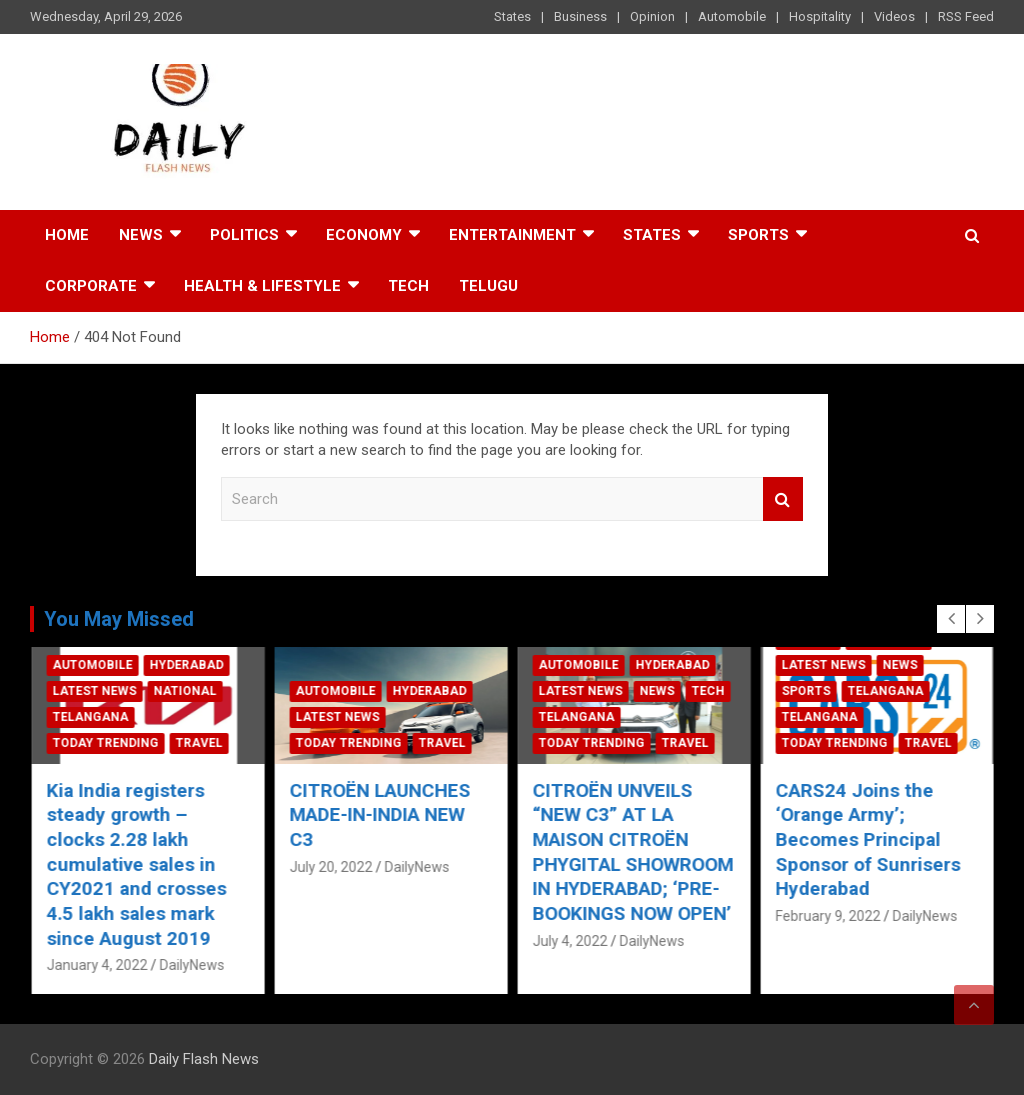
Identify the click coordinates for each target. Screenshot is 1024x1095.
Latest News (94, 717)
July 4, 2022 (812, 941)
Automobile (732, 16)
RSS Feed (966, 16)
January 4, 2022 (96, 891)
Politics (244, 235)
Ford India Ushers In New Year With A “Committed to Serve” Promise (142, 827)
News (141, 235)
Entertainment (512, 235)
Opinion (652, 16)
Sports (758, 235)
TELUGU (488, 286)
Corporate (91, 286)
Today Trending (105, 743)
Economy (364, 235)
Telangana (333, 717)
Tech (408, 286)
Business (580, 16)
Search (783, 499)
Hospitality (820, 16)
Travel (198, 743)
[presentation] (951, 619)
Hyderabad (186, 691)
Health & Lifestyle (262, 286)
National (427, 691)
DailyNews (191, 891)
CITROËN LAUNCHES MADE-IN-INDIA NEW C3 (622, 815)
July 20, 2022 (573, 867)
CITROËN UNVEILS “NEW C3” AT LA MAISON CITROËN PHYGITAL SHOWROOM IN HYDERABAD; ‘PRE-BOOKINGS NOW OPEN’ (875, 852)
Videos (894, 16)
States (512, 16)
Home (67, 235)
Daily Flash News (204, 1059)
